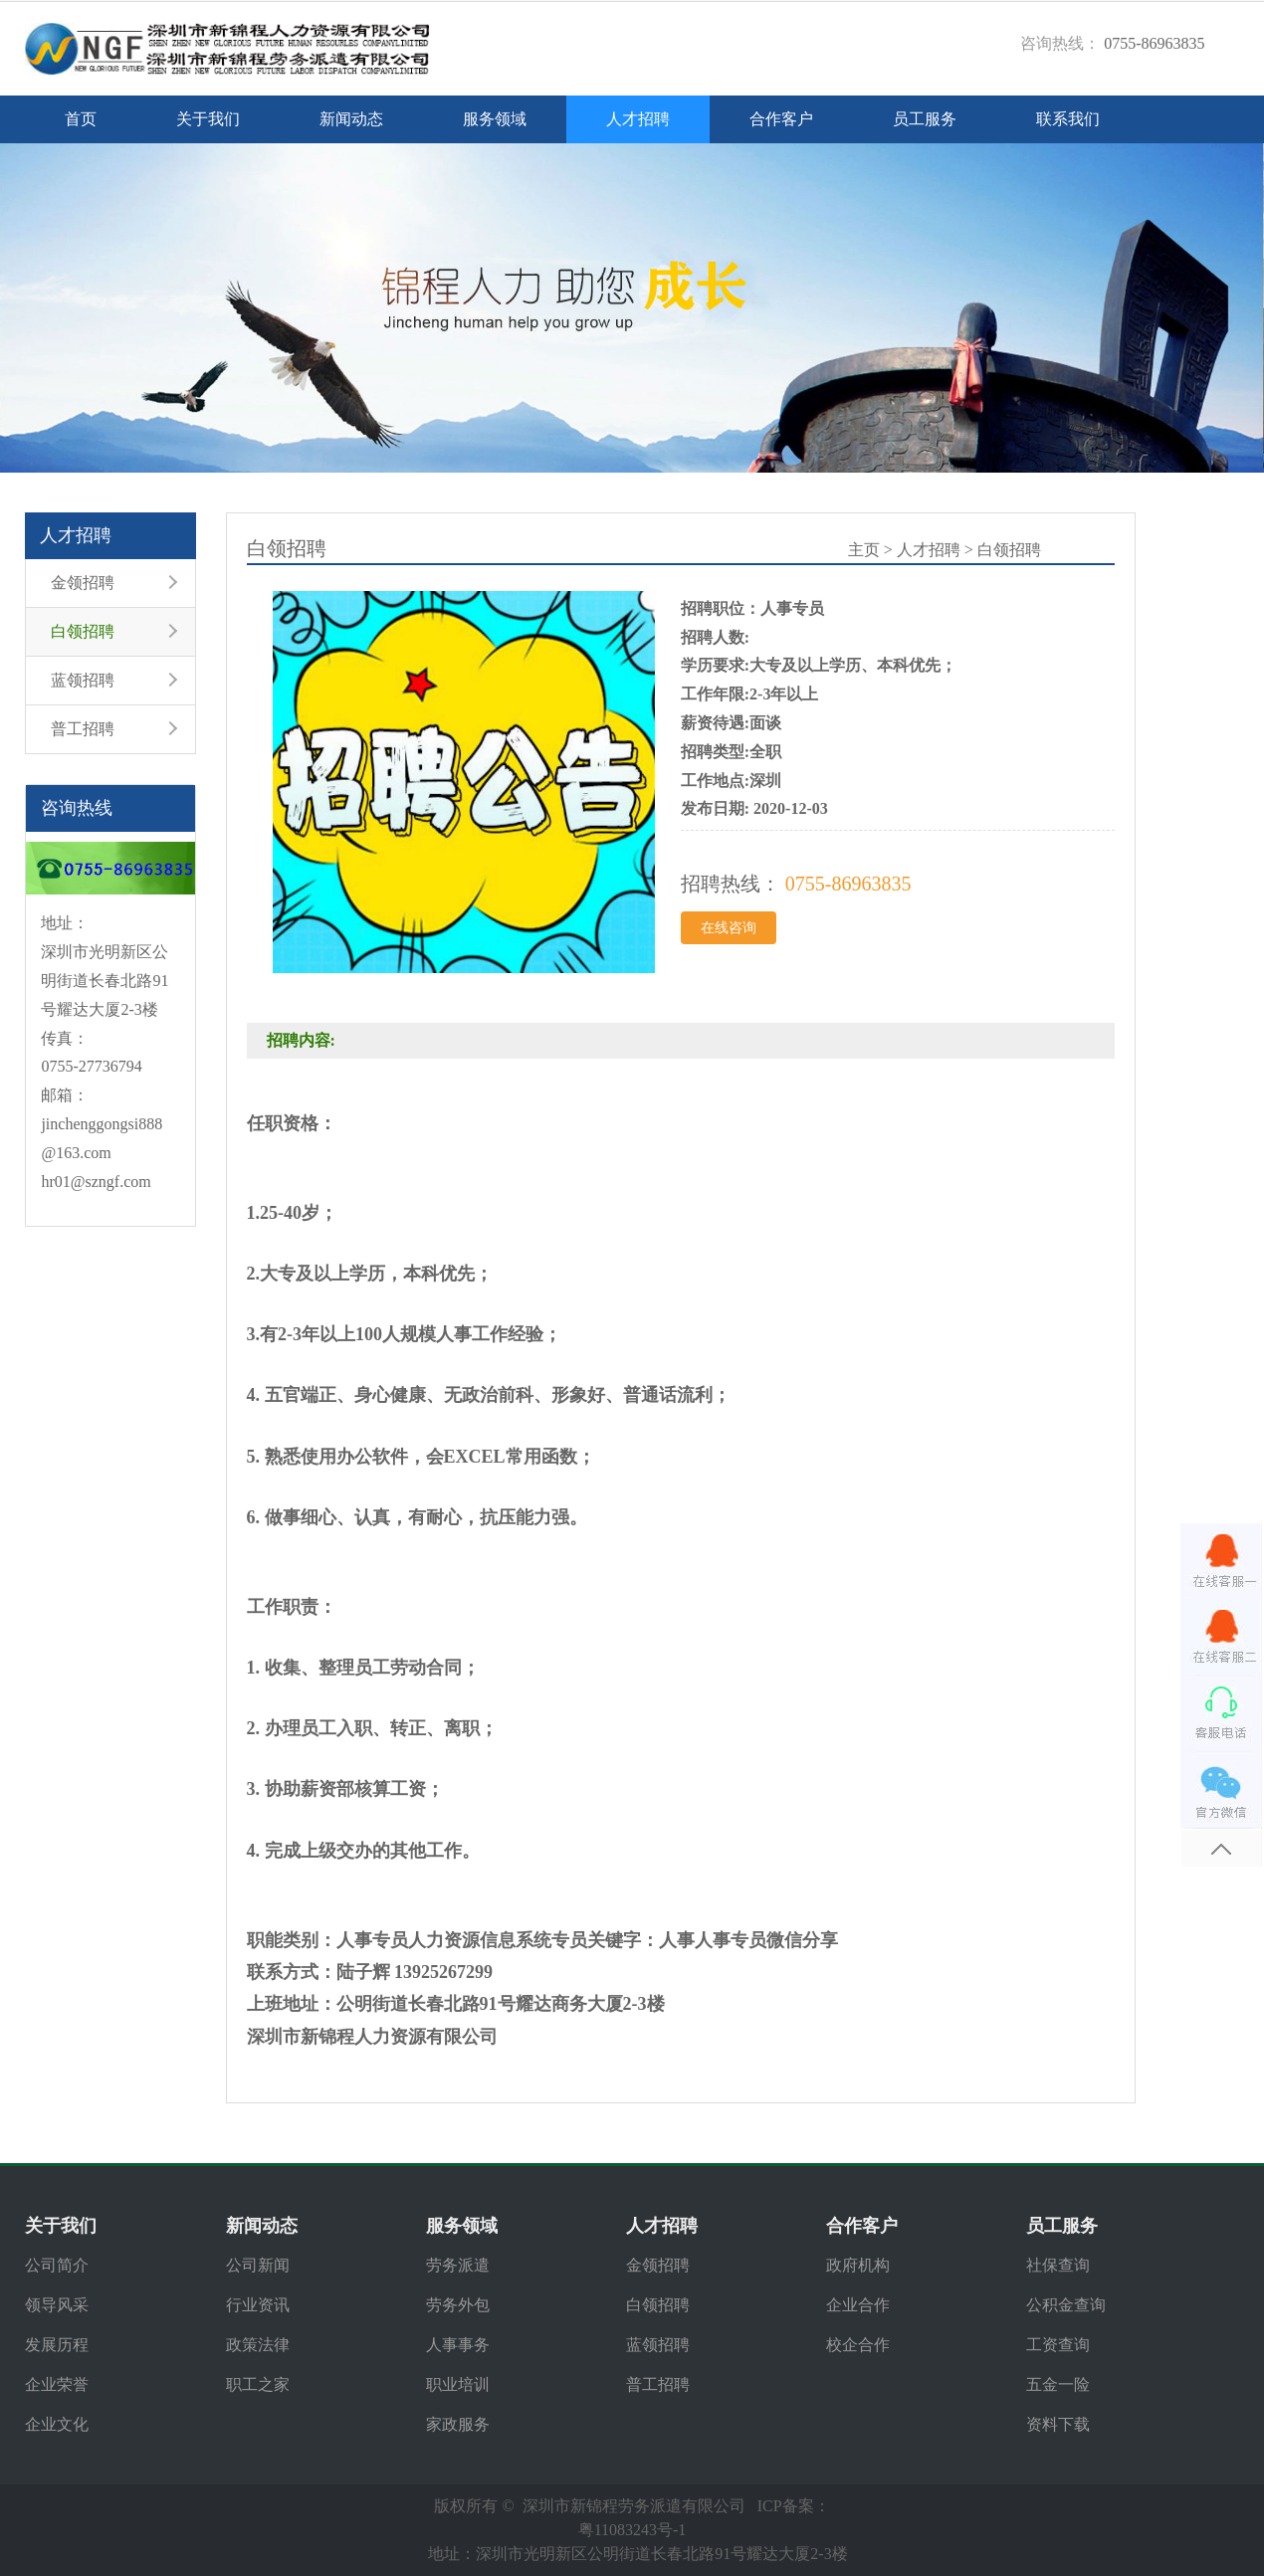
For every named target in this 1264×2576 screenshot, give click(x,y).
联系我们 (1068, 118)
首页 (81, 118)
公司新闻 (258, 2265)
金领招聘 (82, 582)
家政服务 (458, 2424)
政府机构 (858, 2265)
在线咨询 (728, 927)
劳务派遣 (458, 2265)
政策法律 (258, 2344)
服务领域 (495, 118)
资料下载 (1058, 2424)
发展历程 (57, 2344)
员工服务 (924, 118)
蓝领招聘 (82, 680)
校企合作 (858, 2344)
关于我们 (208, 118)
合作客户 (781, 118)
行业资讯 (258, 2304)
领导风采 (57, 2304)
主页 (864, 549)
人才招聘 (638, 118)
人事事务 (458, 2344)
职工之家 (258, 2384)
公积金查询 (1066, 2304)
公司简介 (57, 2265)
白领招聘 (82, 631)
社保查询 (1058, 2265)
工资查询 (1058, 2344)
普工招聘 (82, 728)
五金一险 (1058, 2384)
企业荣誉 (57, 2384)
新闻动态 (351, 118)
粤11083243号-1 (632, 2529)
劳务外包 (458, 2304)
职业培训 (458, 2384)
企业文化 (57, 2424)
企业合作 (858, 2304)
